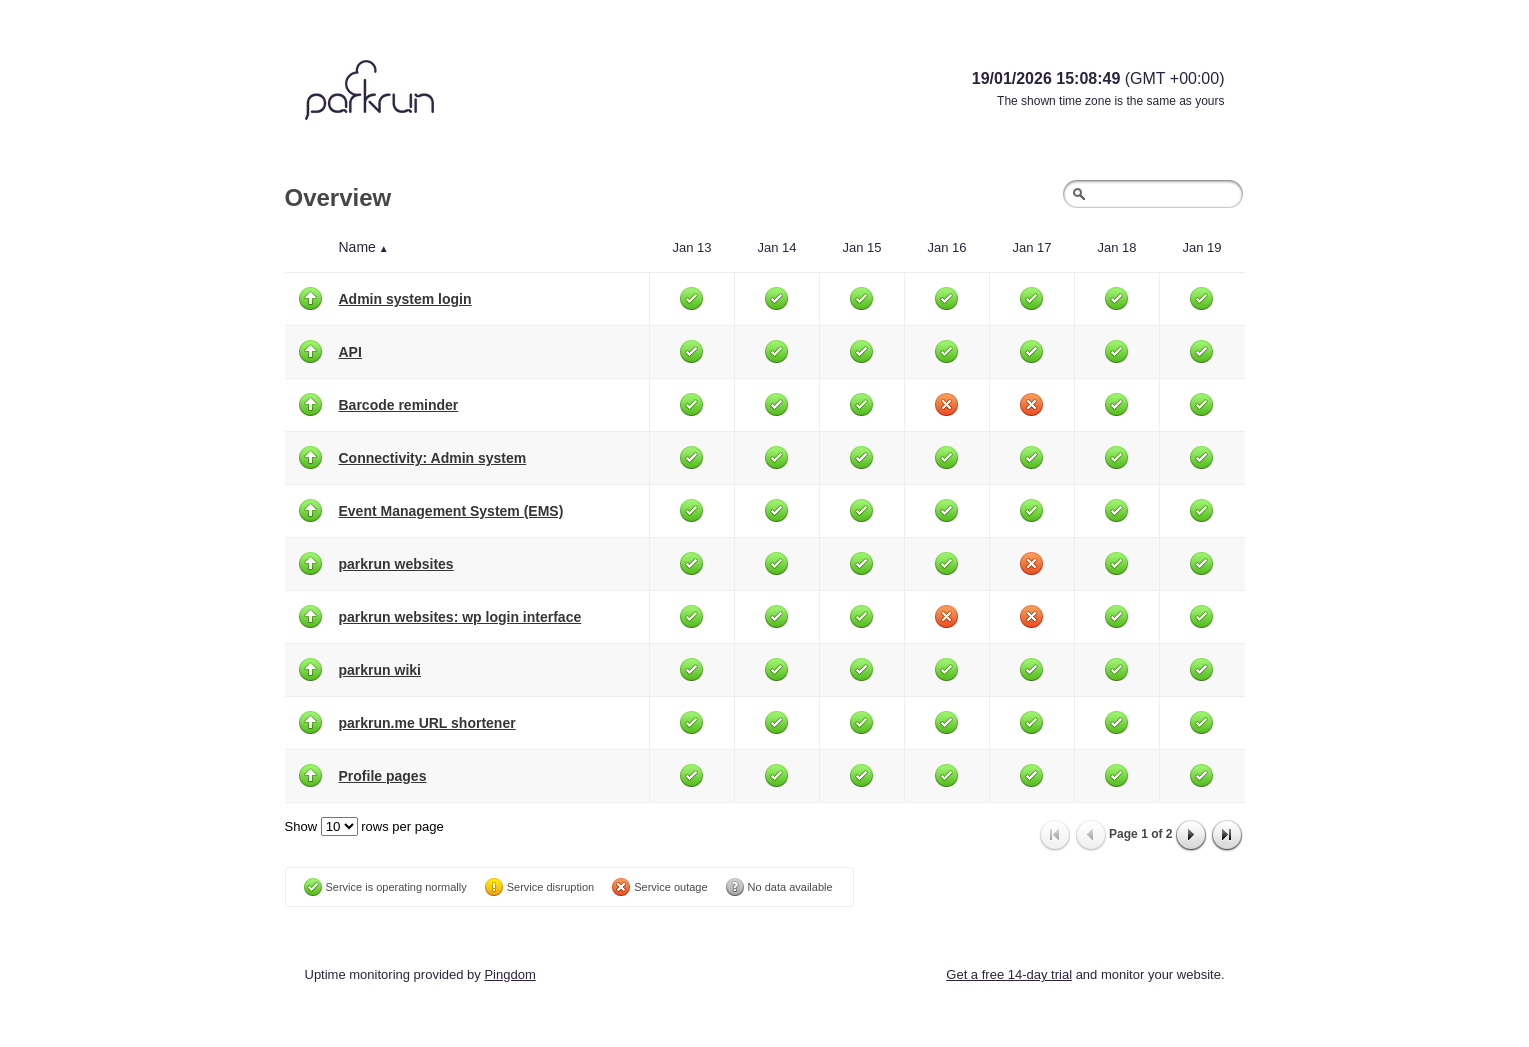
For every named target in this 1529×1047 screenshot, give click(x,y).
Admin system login (405, 299)
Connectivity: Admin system (433, 458)
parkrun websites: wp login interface (460, 617)
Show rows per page (364, 826)
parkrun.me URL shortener (427, 723)
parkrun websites (396, 564)
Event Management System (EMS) (451, 511)
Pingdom (509, 974)
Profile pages (383, 776)
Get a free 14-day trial (1009, 974)
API (350, 352)
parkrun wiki (380, 670)
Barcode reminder (399, 405)
